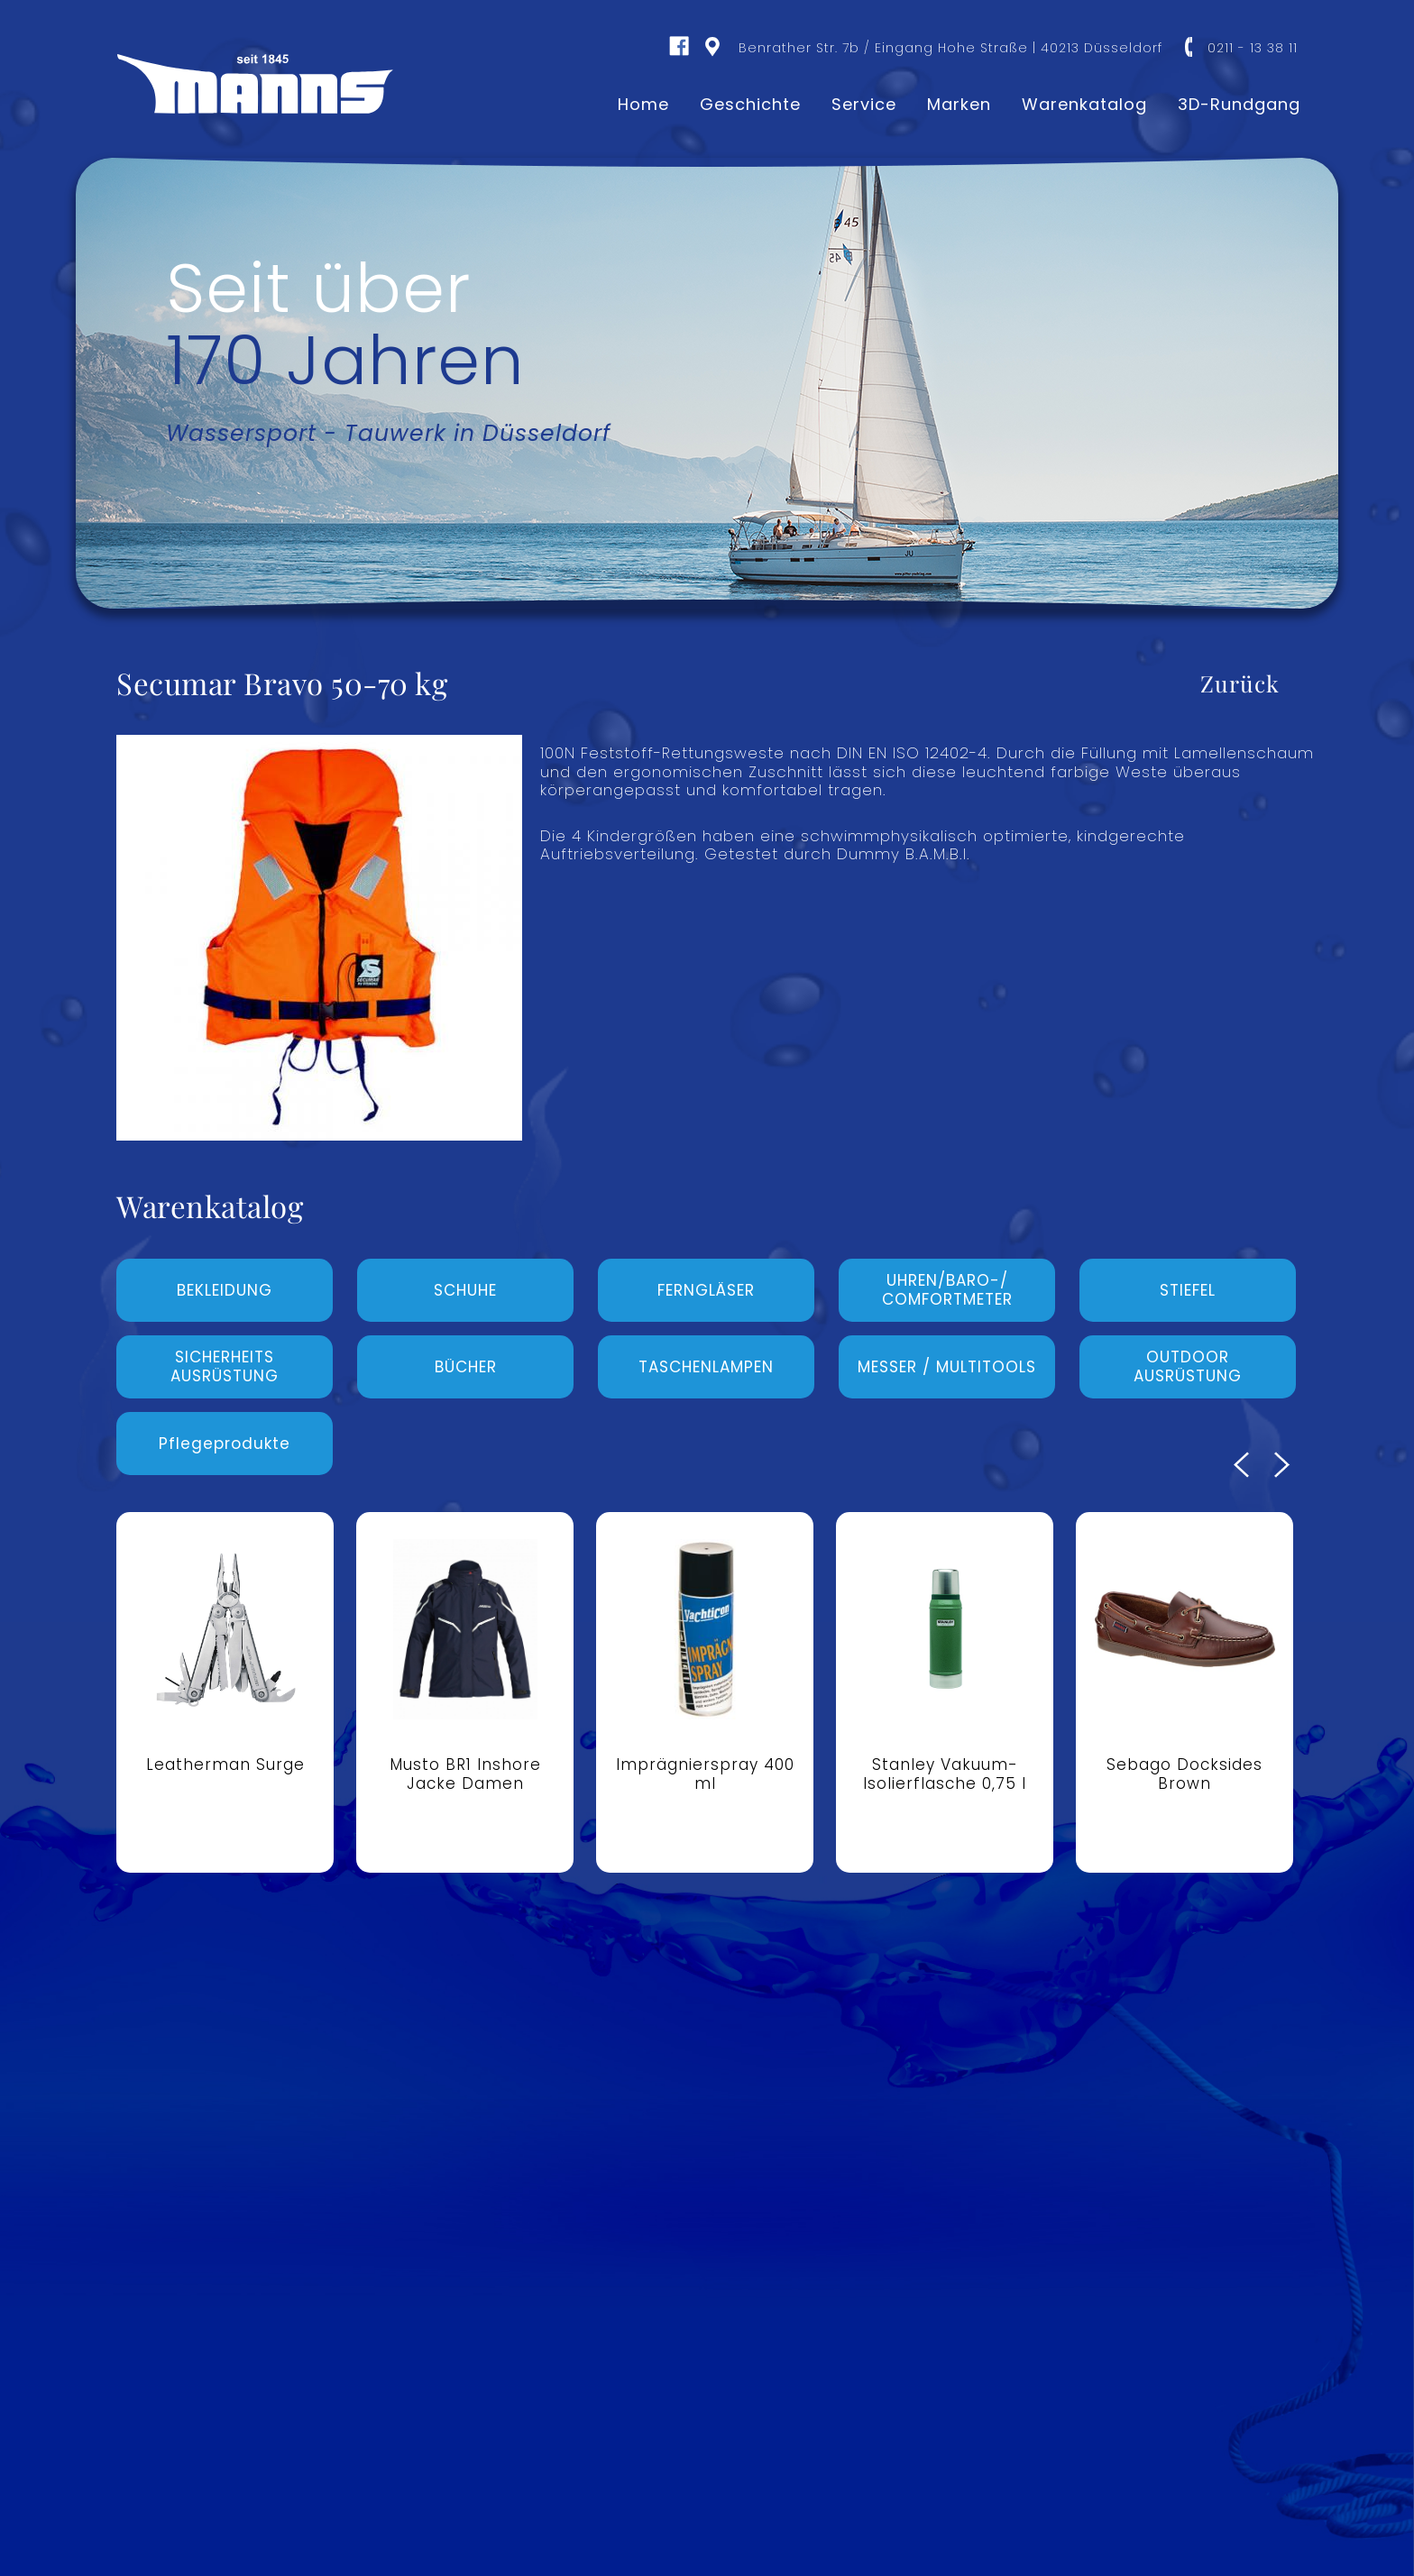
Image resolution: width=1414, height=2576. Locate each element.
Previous (1241, 1464)
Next (1282, 1464)
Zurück (1240, 683)
